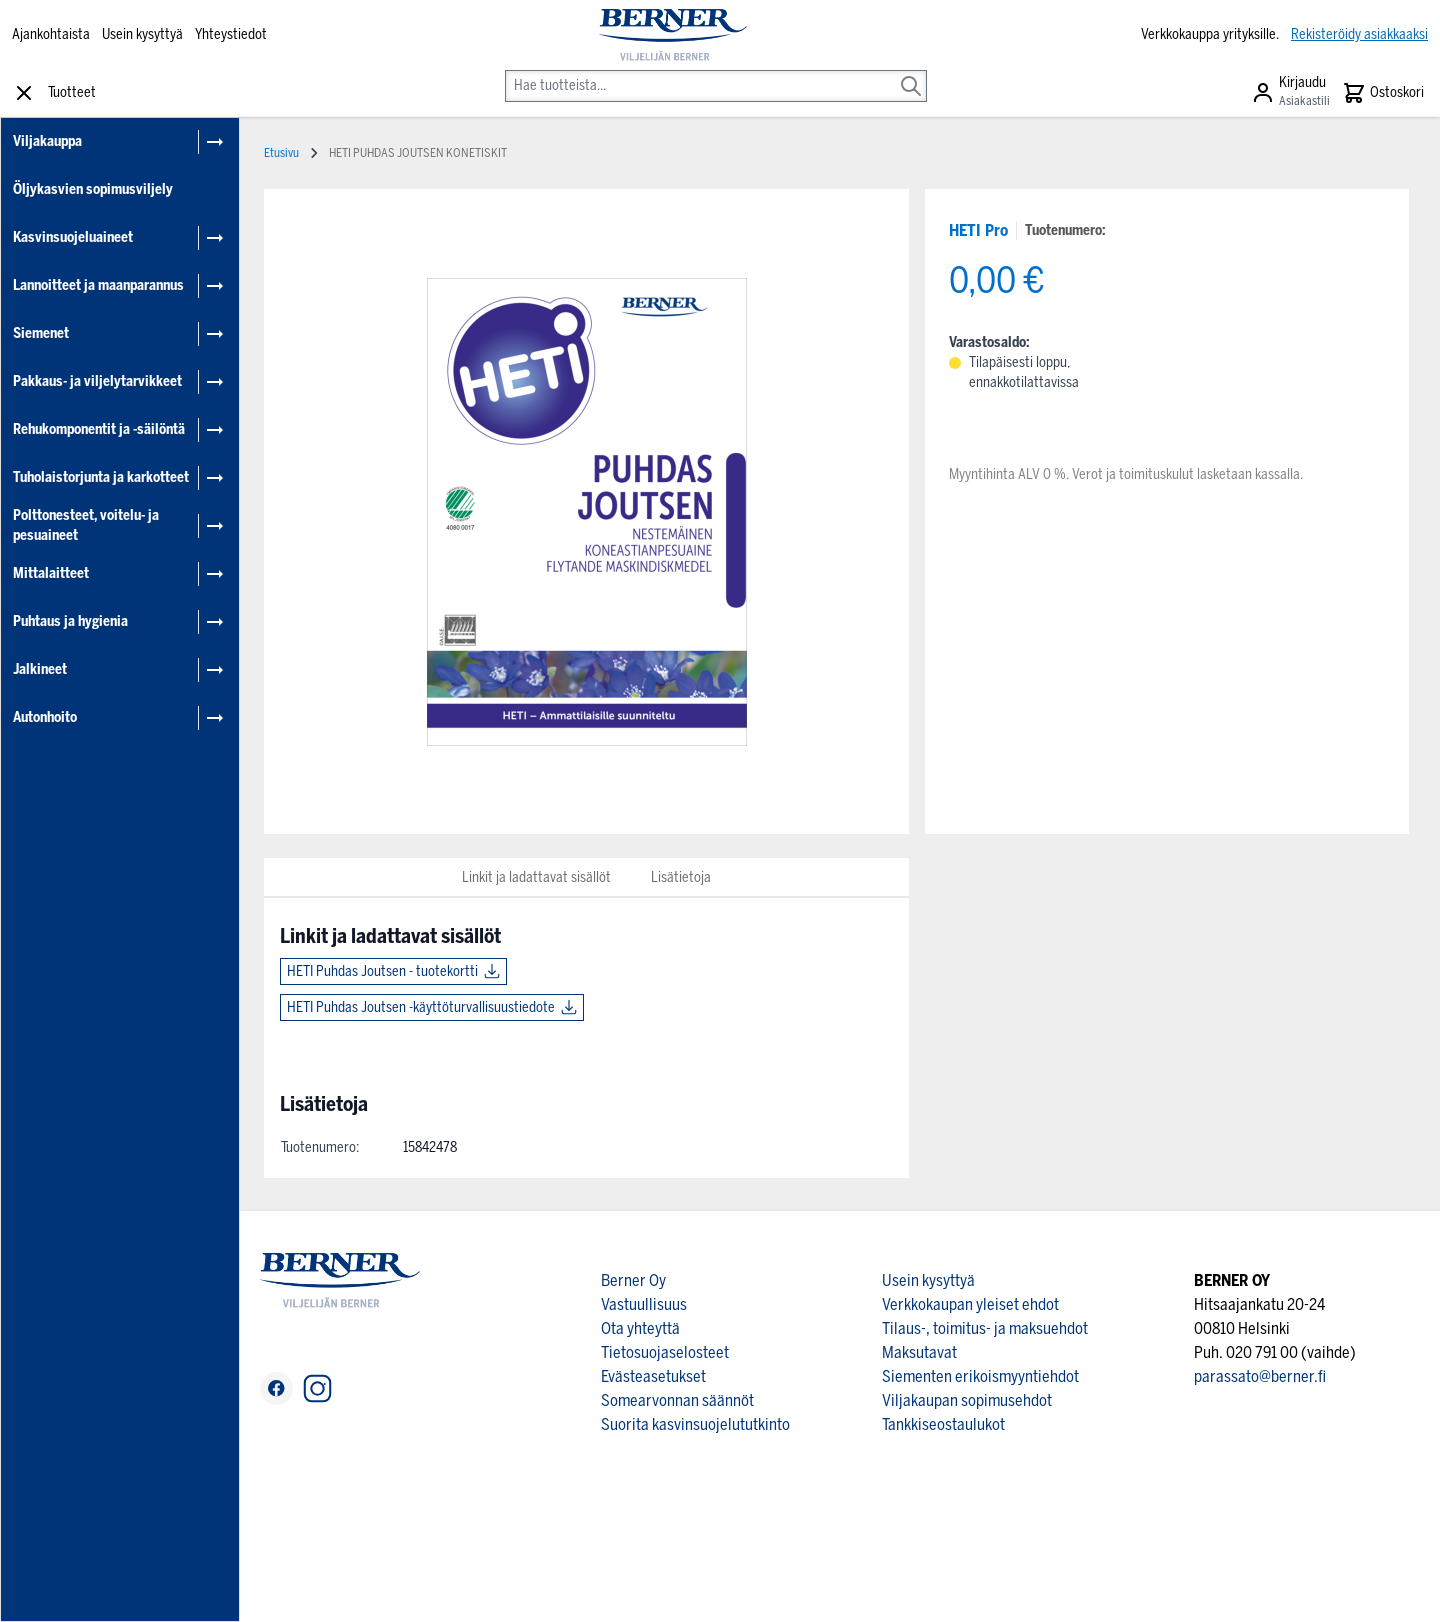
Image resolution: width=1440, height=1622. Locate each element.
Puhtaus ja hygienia (70, 621)
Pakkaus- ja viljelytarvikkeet (97, 381)
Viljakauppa (47, 141)
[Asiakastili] (1290, 93)
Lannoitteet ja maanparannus (98, 285)
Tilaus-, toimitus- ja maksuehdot (985, 1328)
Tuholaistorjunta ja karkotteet (101, 477)
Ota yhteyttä (640, 1328)
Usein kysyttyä (142, 34)
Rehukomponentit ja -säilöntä (99, 429)
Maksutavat (919, 1352)
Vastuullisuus (644, 1304)
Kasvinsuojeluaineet (73, 237)
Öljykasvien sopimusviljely (93, 189)
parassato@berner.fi (1260, 1376)
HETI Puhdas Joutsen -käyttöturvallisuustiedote (421, 1007)
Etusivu (281, 153)
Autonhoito (45, 717)
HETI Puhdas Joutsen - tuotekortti (382, 971)
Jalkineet (40, 669)
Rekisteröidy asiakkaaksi (1359, 34)
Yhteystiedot (231, 34)
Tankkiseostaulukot (943, 1424)
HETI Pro (978, 230)
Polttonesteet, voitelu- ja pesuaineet (86, 525)
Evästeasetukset (653, 1376)
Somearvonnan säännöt (677, 1400)
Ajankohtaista (51, 34)
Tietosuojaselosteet (665, 1352)
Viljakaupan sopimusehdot (967, 1400)
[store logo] (673, 35)
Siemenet (41, 333)
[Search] (911, 72)
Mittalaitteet (51, 573)
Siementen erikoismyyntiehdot (980, 1376)
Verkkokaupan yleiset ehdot (970, 1304)
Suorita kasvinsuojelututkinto (695, 1424)
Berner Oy (633, 1280)
